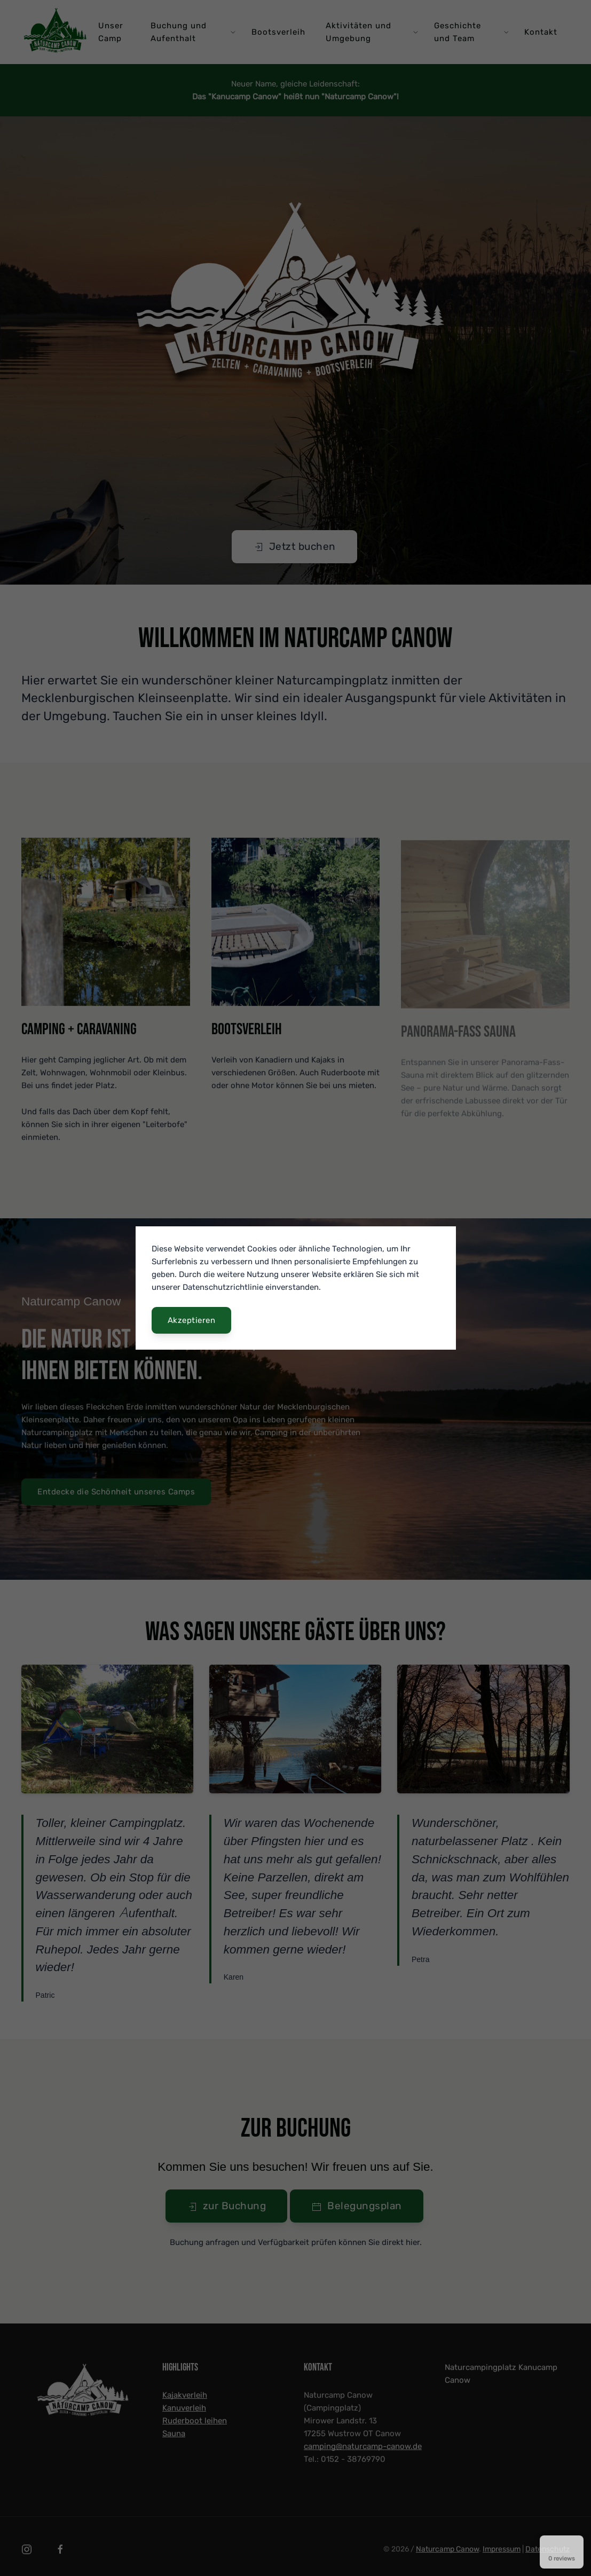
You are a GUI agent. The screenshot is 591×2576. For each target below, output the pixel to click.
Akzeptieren (192, 1320)
